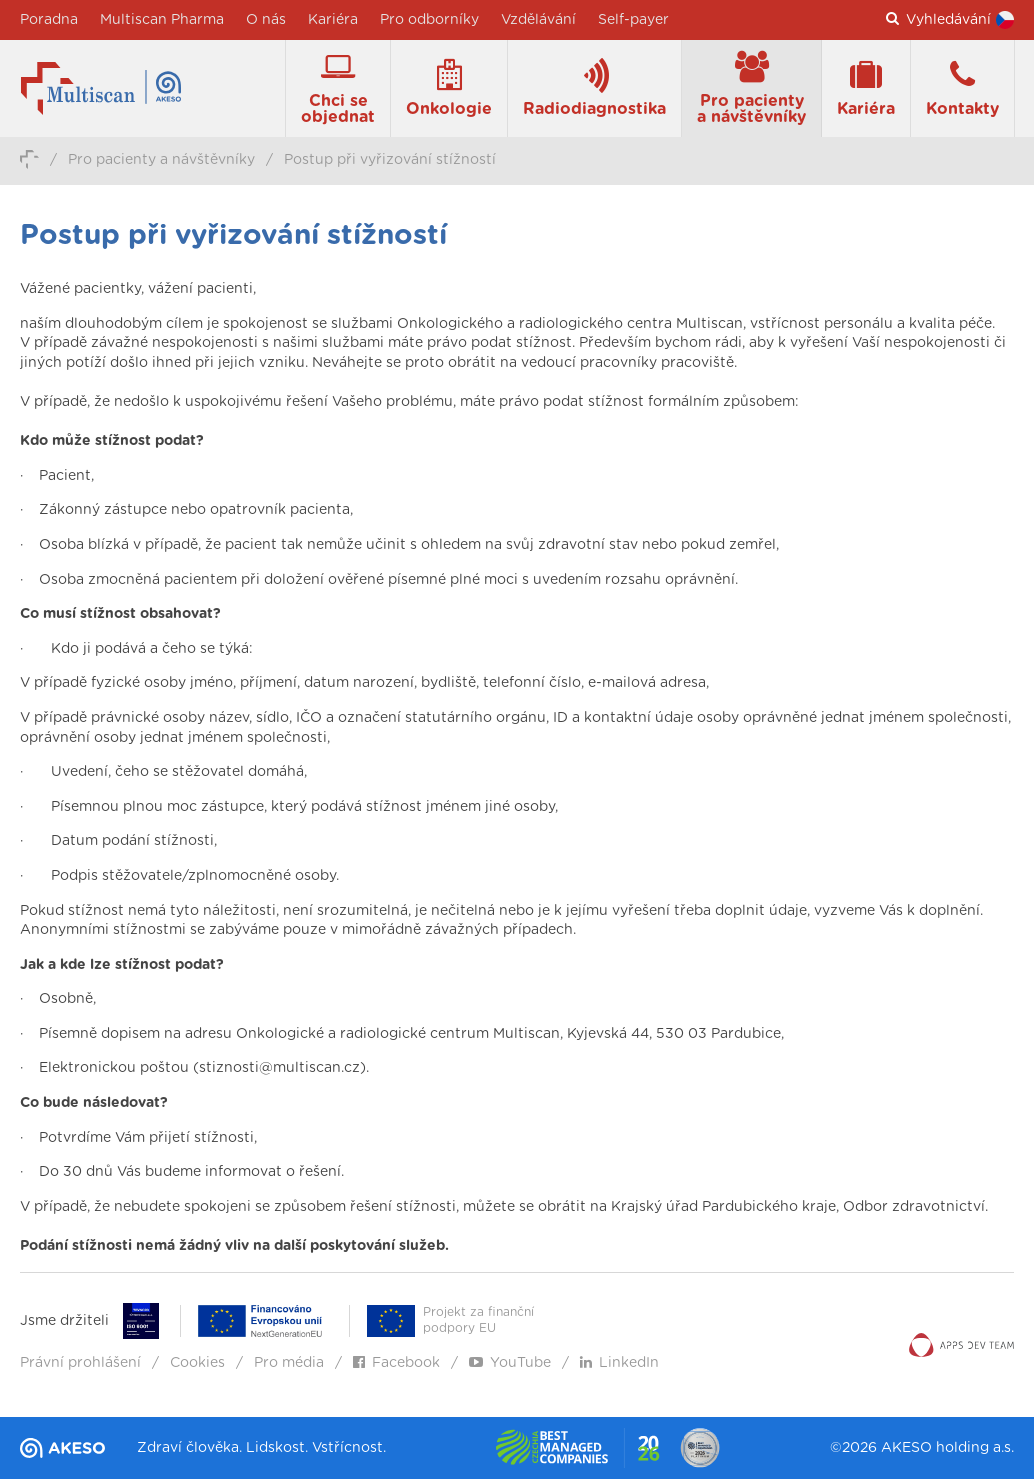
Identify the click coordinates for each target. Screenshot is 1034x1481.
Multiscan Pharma (162, 20)
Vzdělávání (538, 20)
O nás (266, 20)
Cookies (197, 1366)
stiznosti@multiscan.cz (279, 1072)
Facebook (396, 1366)
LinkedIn (619, 1366)
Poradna (49, 20)
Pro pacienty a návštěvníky (161, 163)
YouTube (510, 1366)
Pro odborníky (429, 20)
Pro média (289, 1366)
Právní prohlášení (80, 1366)
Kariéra (333, 20)
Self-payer (633, 20)
